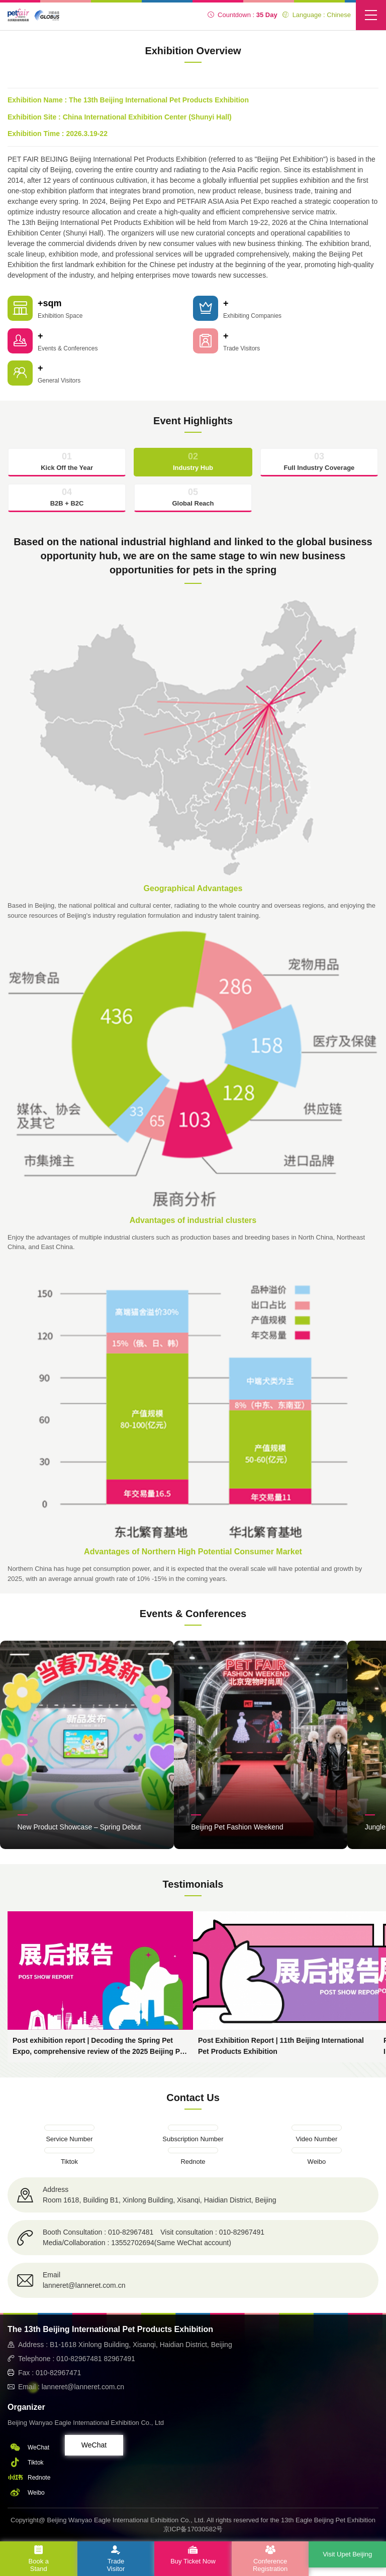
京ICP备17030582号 (193, 2529)
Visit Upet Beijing (347, 2554)
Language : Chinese (316, 15)
